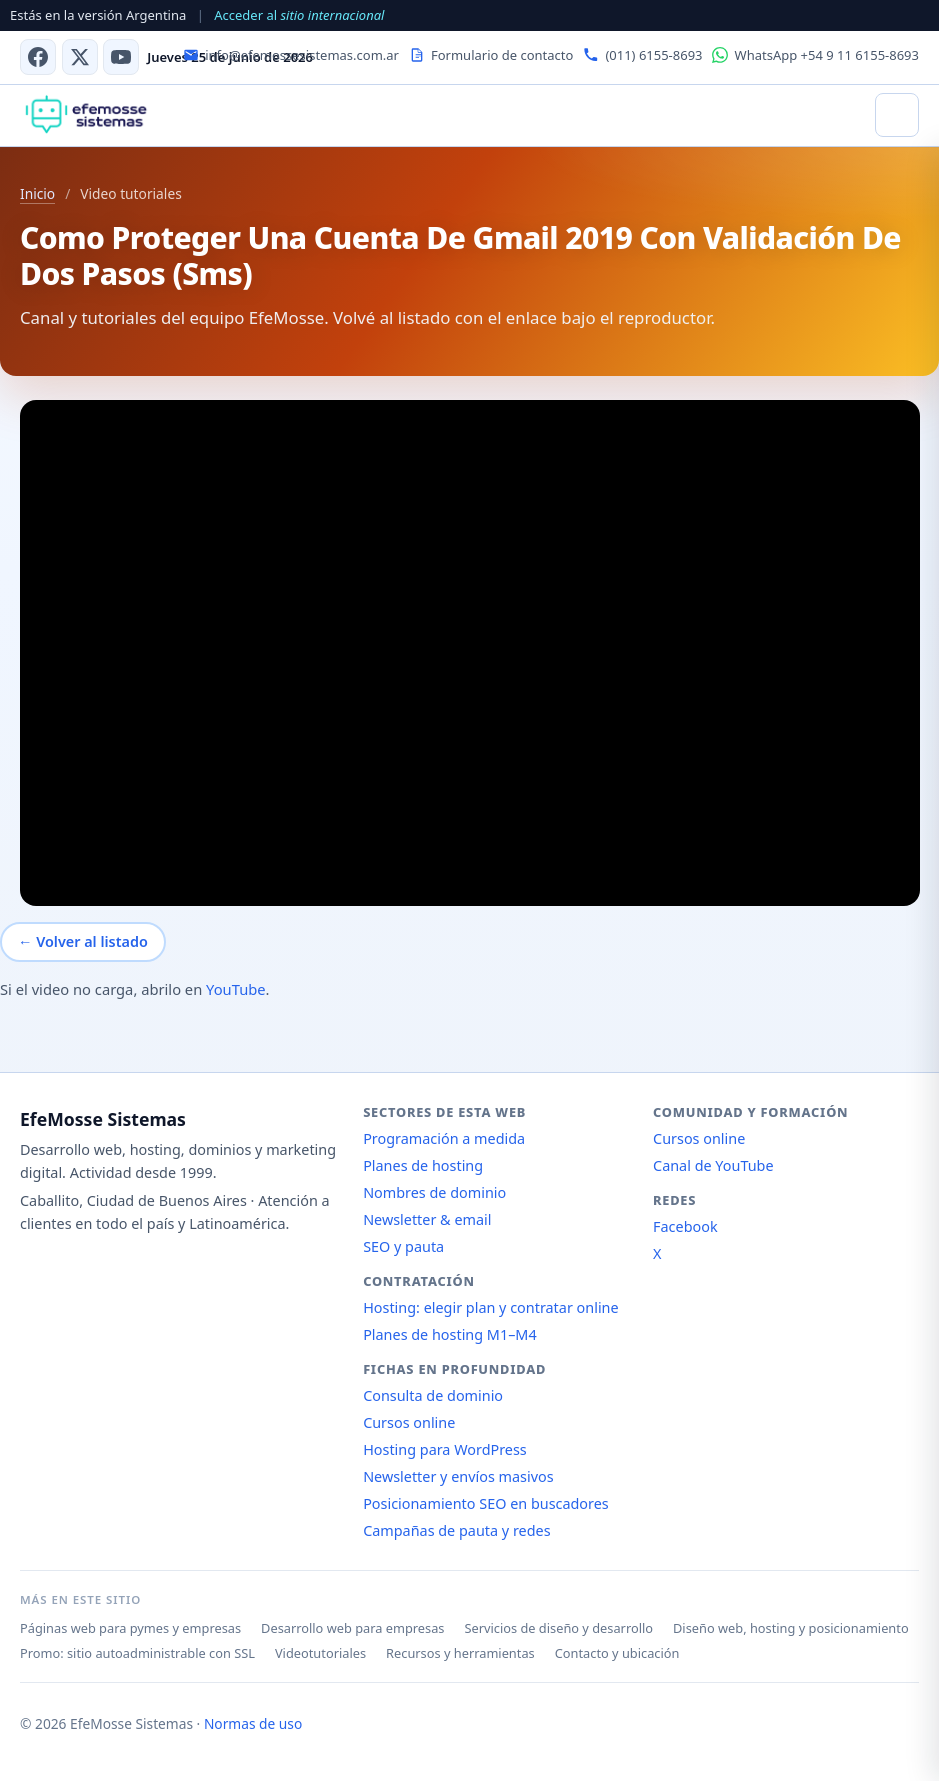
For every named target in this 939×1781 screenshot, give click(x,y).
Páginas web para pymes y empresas (130, 1628)
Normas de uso (253, 1723)
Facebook (685, 1226)
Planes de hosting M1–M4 (450, 1334)
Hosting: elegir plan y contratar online (490, 1307)
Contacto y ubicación (617, 1653)
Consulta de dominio (433, 1395)
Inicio (37, 193)
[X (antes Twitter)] (80, 57)
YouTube (236, 989)
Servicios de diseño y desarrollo (558, 1628)
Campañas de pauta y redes (456, 1530)
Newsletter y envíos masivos (458, 1476)
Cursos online (409, 1422)
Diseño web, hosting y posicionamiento (791, 1628)
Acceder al (299, 15)
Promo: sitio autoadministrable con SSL (137, 1653)
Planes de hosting (423, 1165)
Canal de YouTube (713, 1165)
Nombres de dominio (434, 1192)
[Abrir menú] (897, 115)
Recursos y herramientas (460, 1653)
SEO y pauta (403, 1246)
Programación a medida (444, 1138)
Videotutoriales (320, 1653)
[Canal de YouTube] (121, 57)
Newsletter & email (427, 1219)
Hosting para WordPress (445, 1449)
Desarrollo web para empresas (352, 1628)
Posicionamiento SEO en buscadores (486, 1503)
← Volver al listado (83, 941)
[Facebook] (38, 57)
